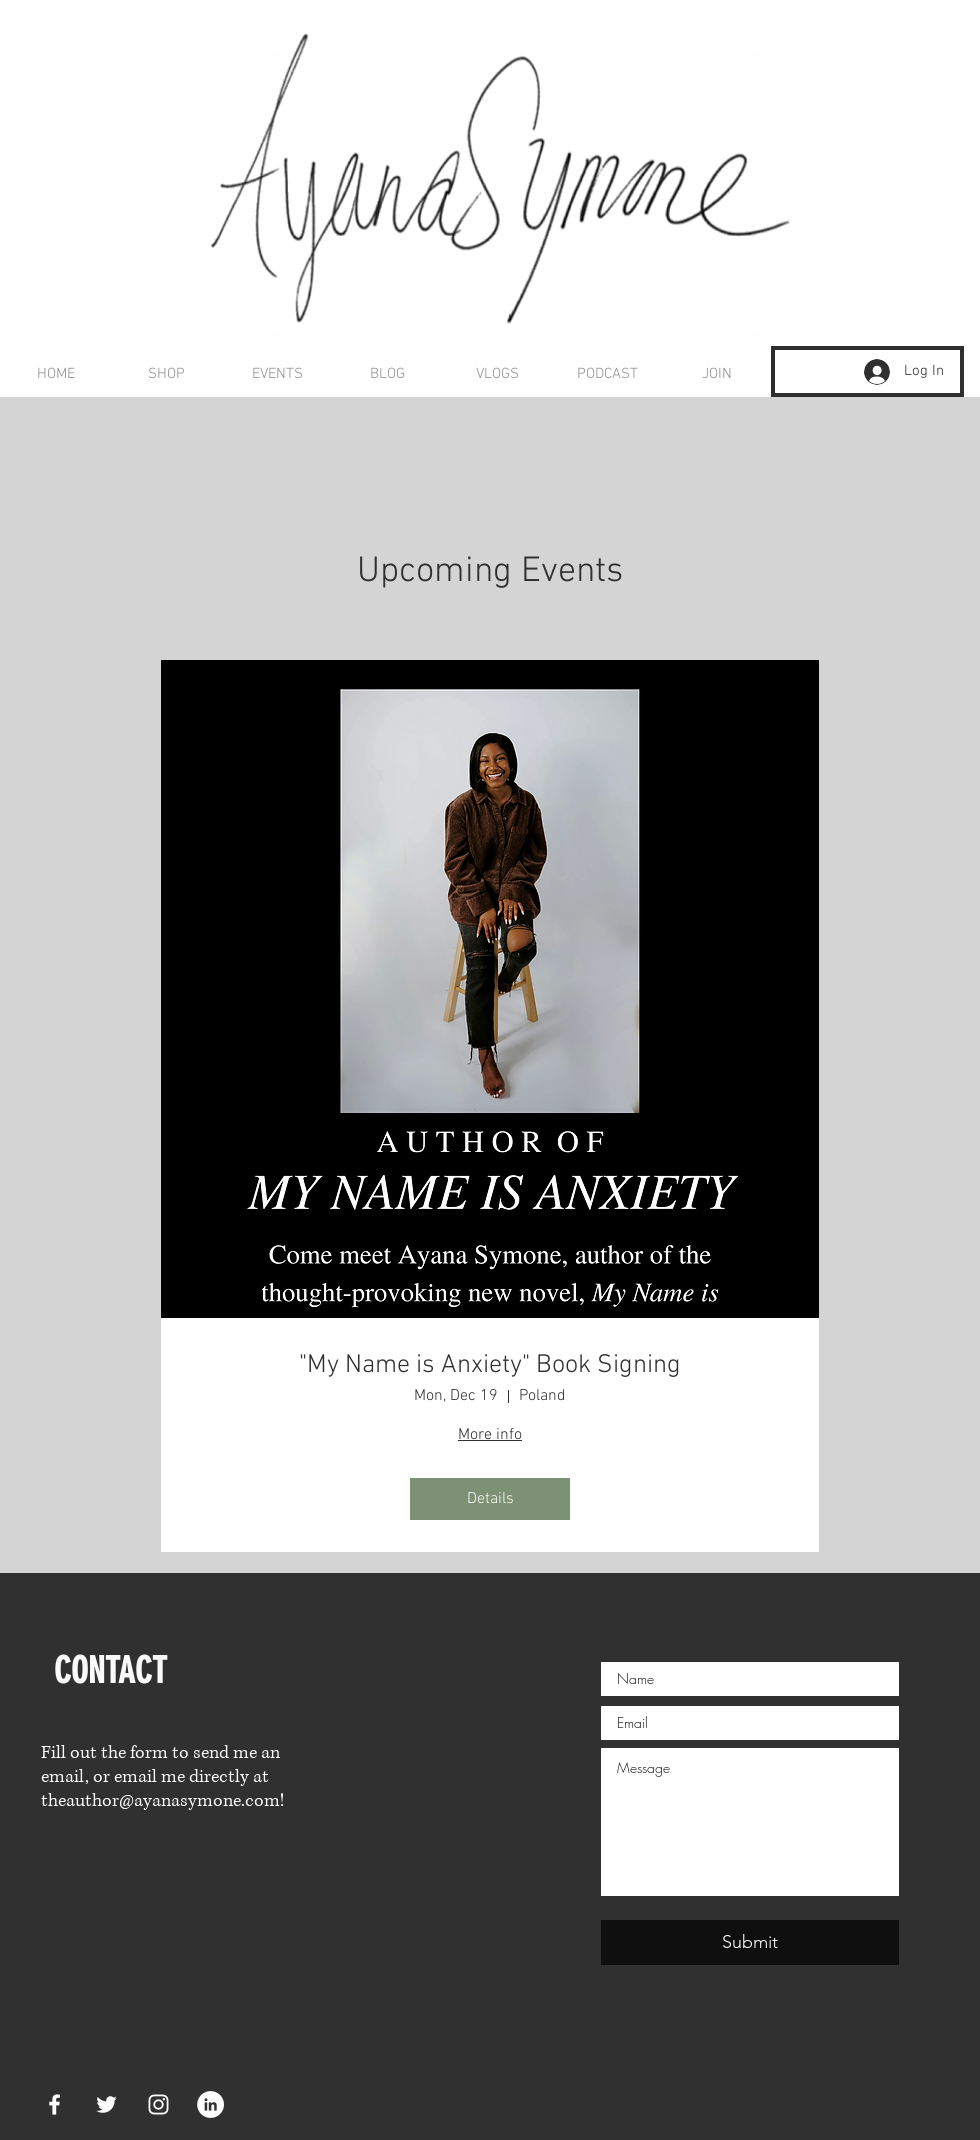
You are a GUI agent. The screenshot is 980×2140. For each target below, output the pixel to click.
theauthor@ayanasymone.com (160, 1801)
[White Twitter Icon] (106, 2104)
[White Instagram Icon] (158, 2104)
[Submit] (750, 1942)
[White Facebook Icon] (54, 2104)
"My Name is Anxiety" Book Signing (490, 1365)
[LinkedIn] (210, 2104)
